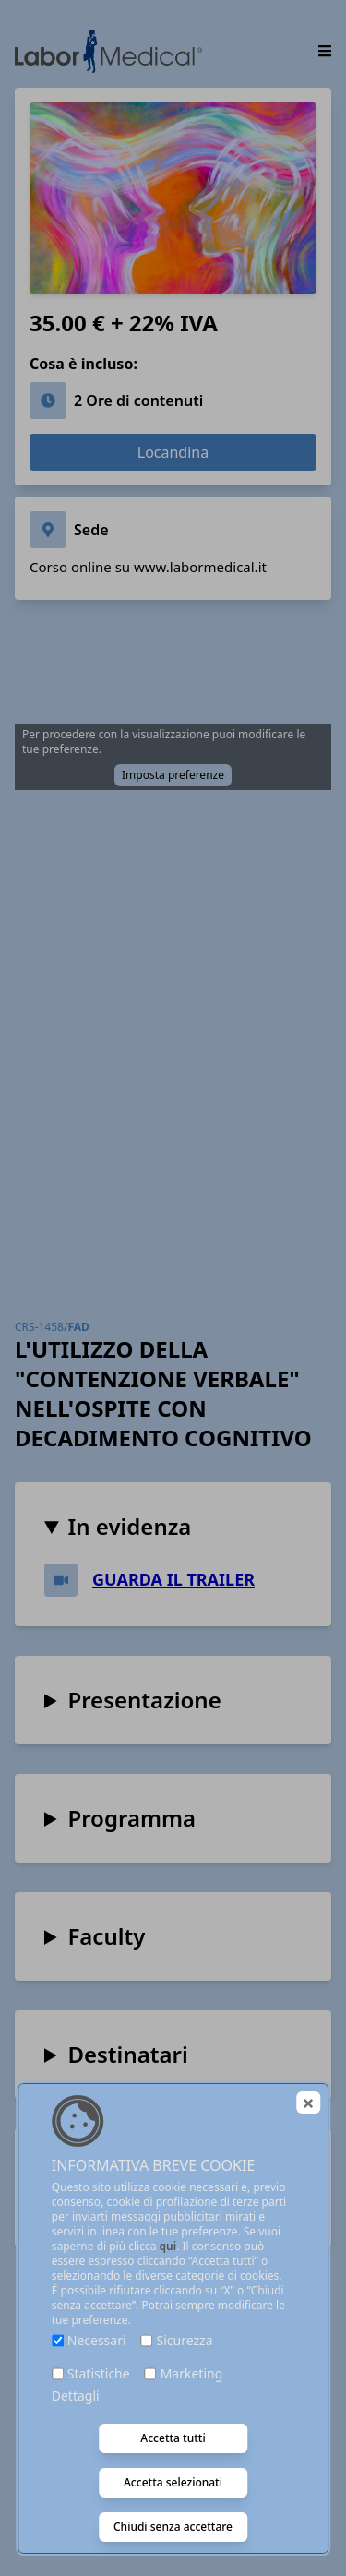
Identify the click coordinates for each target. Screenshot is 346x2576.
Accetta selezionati (173, 2482)
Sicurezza (185, 2340)
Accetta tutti (172, 2438)
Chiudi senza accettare (173, 2526)
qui (168, 2246)
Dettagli (76, 2395)
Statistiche (98, 2373)
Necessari (96, 2340)
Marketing (192, 2373)
